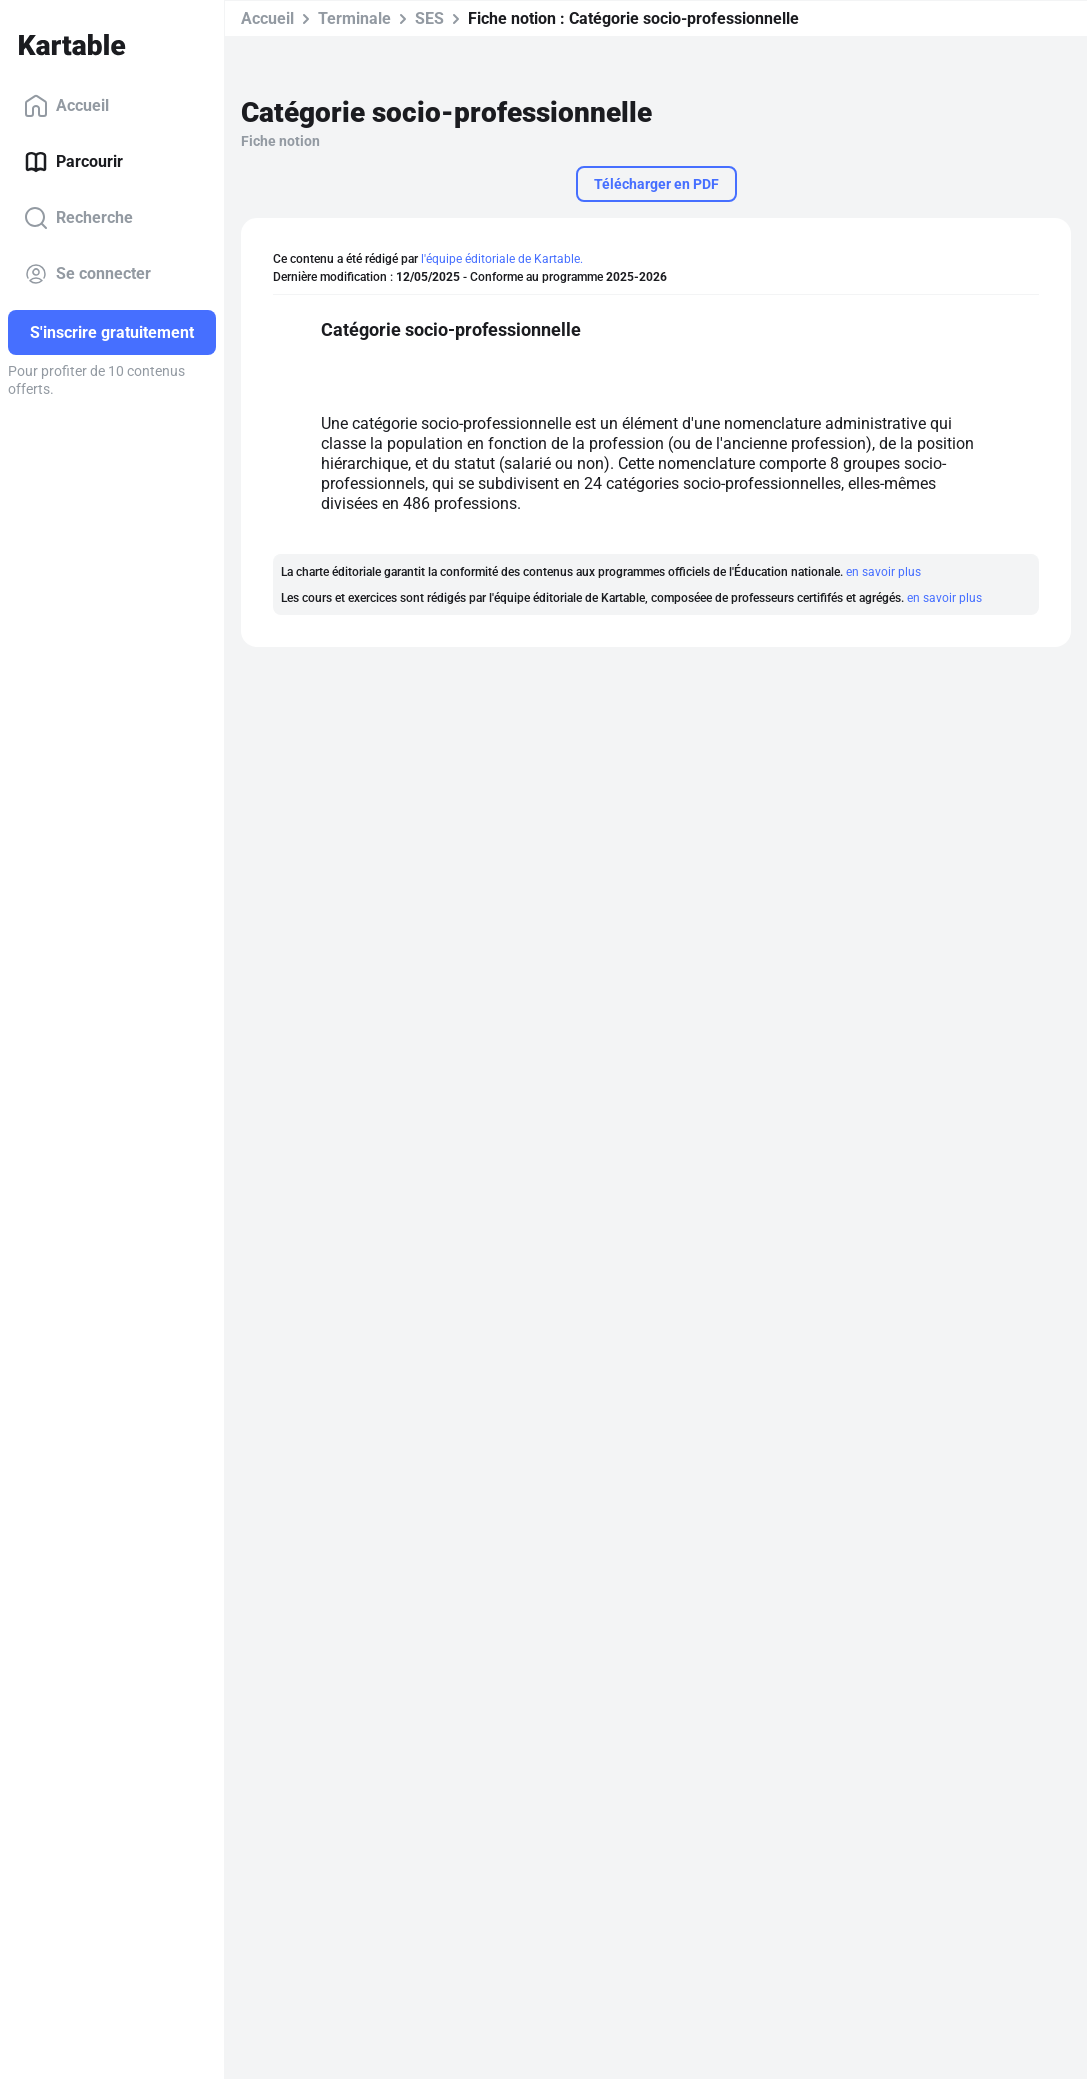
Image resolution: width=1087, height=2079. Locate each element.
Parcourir (73, 162)
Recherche (78, 218)
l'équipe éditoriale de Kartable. (502, 259)
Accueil (66, 106)
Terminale (354, 18)
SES (429, 18)
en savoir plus (883, 572)
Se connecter (87, 274)
